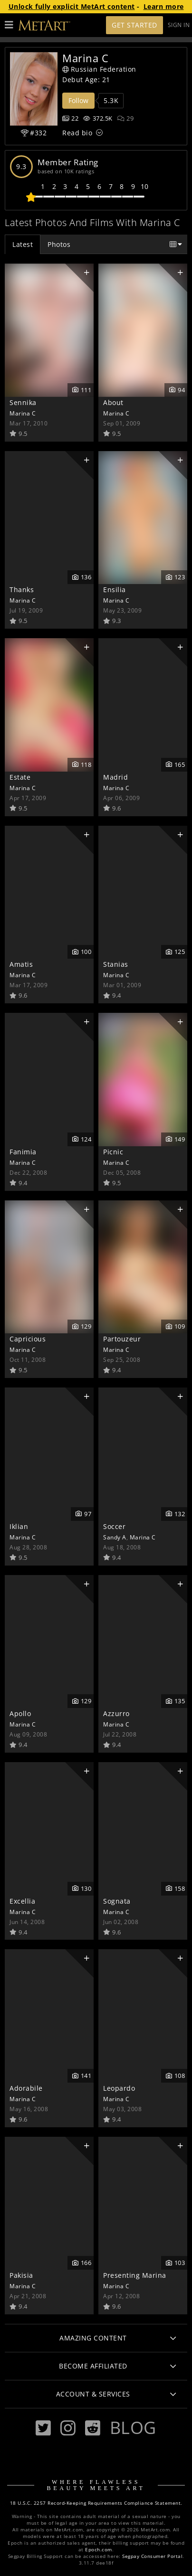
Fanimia (23, 1151)
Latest (22, 244)
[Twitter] (43, 2428)
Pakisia (21, 2275)
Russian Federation (99, 69)
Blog (133, 2427)
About (113, 402)
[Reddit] (92, 2428)
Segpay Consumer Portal (152, 2556)
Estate (20, 777)
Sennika (23, 402)
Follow (78, 100)
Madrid (115, 777)
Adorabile (26, 2088)
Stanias (115, 964)
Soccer (114, 1526)
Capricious (28, 1338)
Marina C (23, 413)
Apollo (20, 1713)
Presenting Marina (134, 2275)
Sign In (179, 25)
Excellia (22, 1901)
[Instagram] (68, 2428)
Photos (59, 244)
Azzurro (116, 1713)
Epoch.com (98, 2550)
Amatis (21, 964)
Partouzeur (122, 1338)
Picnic (113, 1151)
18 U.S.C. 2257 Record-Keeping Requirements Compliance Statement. (96, 2503)
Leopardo (119, 2088)
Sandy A (114, 1537)
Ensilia (114, 589)
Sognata (117, 1901)
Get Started (134, 24)
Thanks (22, 589)
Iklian (19, 1526)
